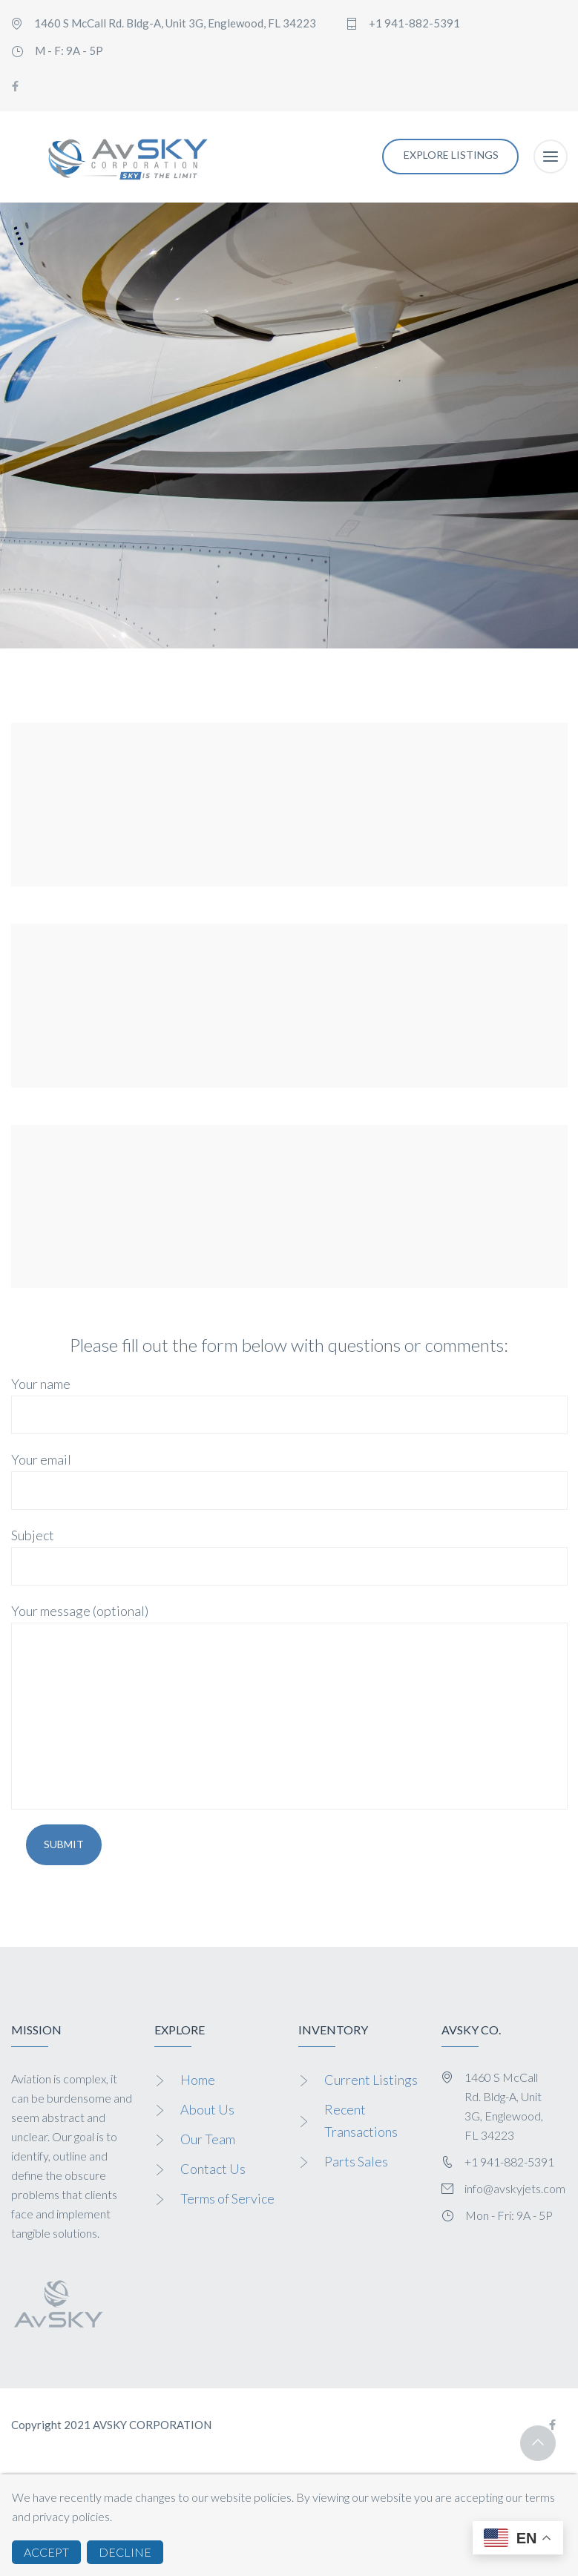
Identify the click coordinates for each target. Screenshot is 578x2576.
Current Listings (371, 2079)
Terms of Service (227, 2198)
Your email (289, 1480)
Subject (289, 1556)
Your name (289, 1405)
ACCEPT (46, 2552)
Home (197, 2079)
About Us (207, 2109)
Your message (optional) (289, 1706)
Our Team (207, 2139)
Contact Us (213, 2169)
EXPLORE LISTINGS (451, 154)
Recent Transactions (361, 2120)
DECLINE (125, 2552)
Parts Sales (356, 2161)
